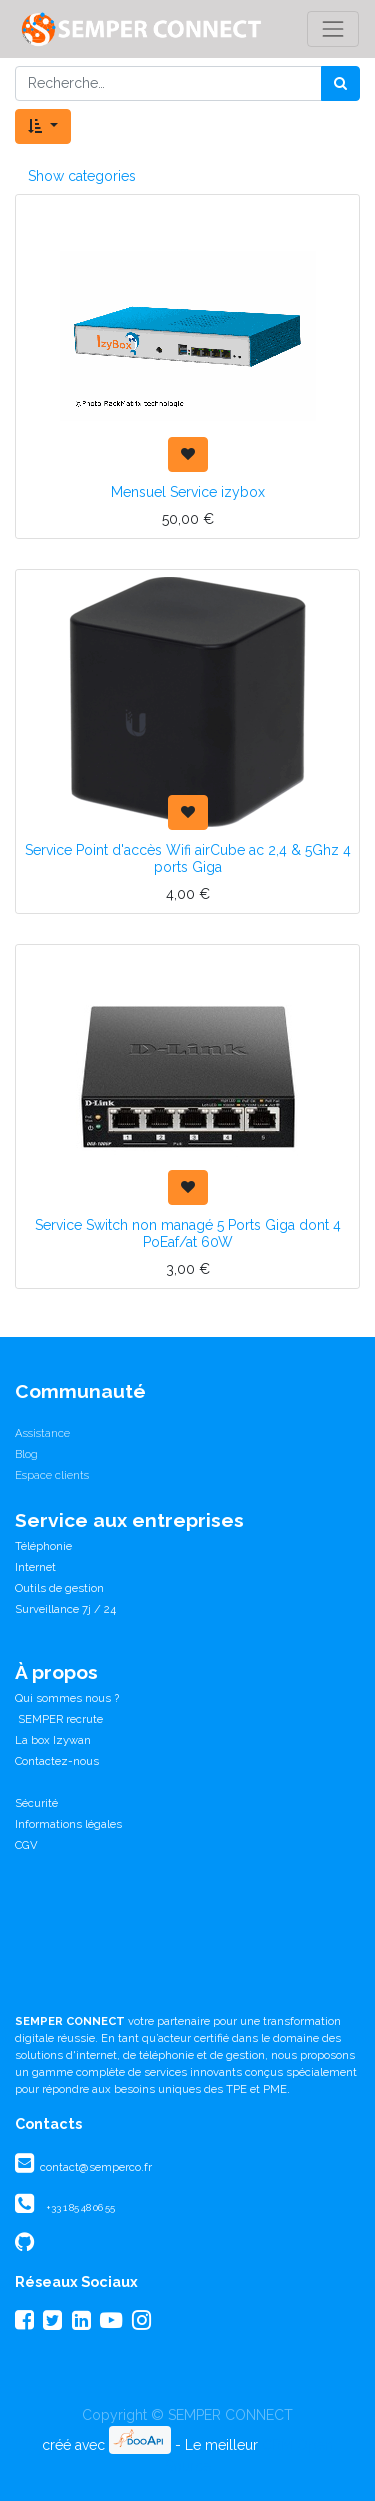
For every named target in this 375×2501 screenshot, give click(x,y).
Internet (35, 1567)
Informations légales (68, 1824)
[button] (43, 126)
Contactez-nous (57, 1761)
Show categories (82, 176)
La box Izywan (53, 1740)
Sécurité (36, 1803)
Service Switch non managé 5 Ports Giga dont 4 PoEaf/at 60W (188, 1233)
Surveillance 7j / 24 (65, 1609)
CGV (26, 1845)
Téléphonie (43, 1546)
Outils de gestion (59, 1588)
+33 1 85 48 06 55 (80, 2207)
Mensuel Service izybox (188, 492)
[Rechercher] (340, 83)
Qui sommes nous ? (67, 1698)
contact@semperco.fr (94, 2167)
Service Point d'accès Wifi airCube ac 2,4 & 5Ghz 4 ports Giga (188, 858)
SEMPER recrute (59, 1719)
